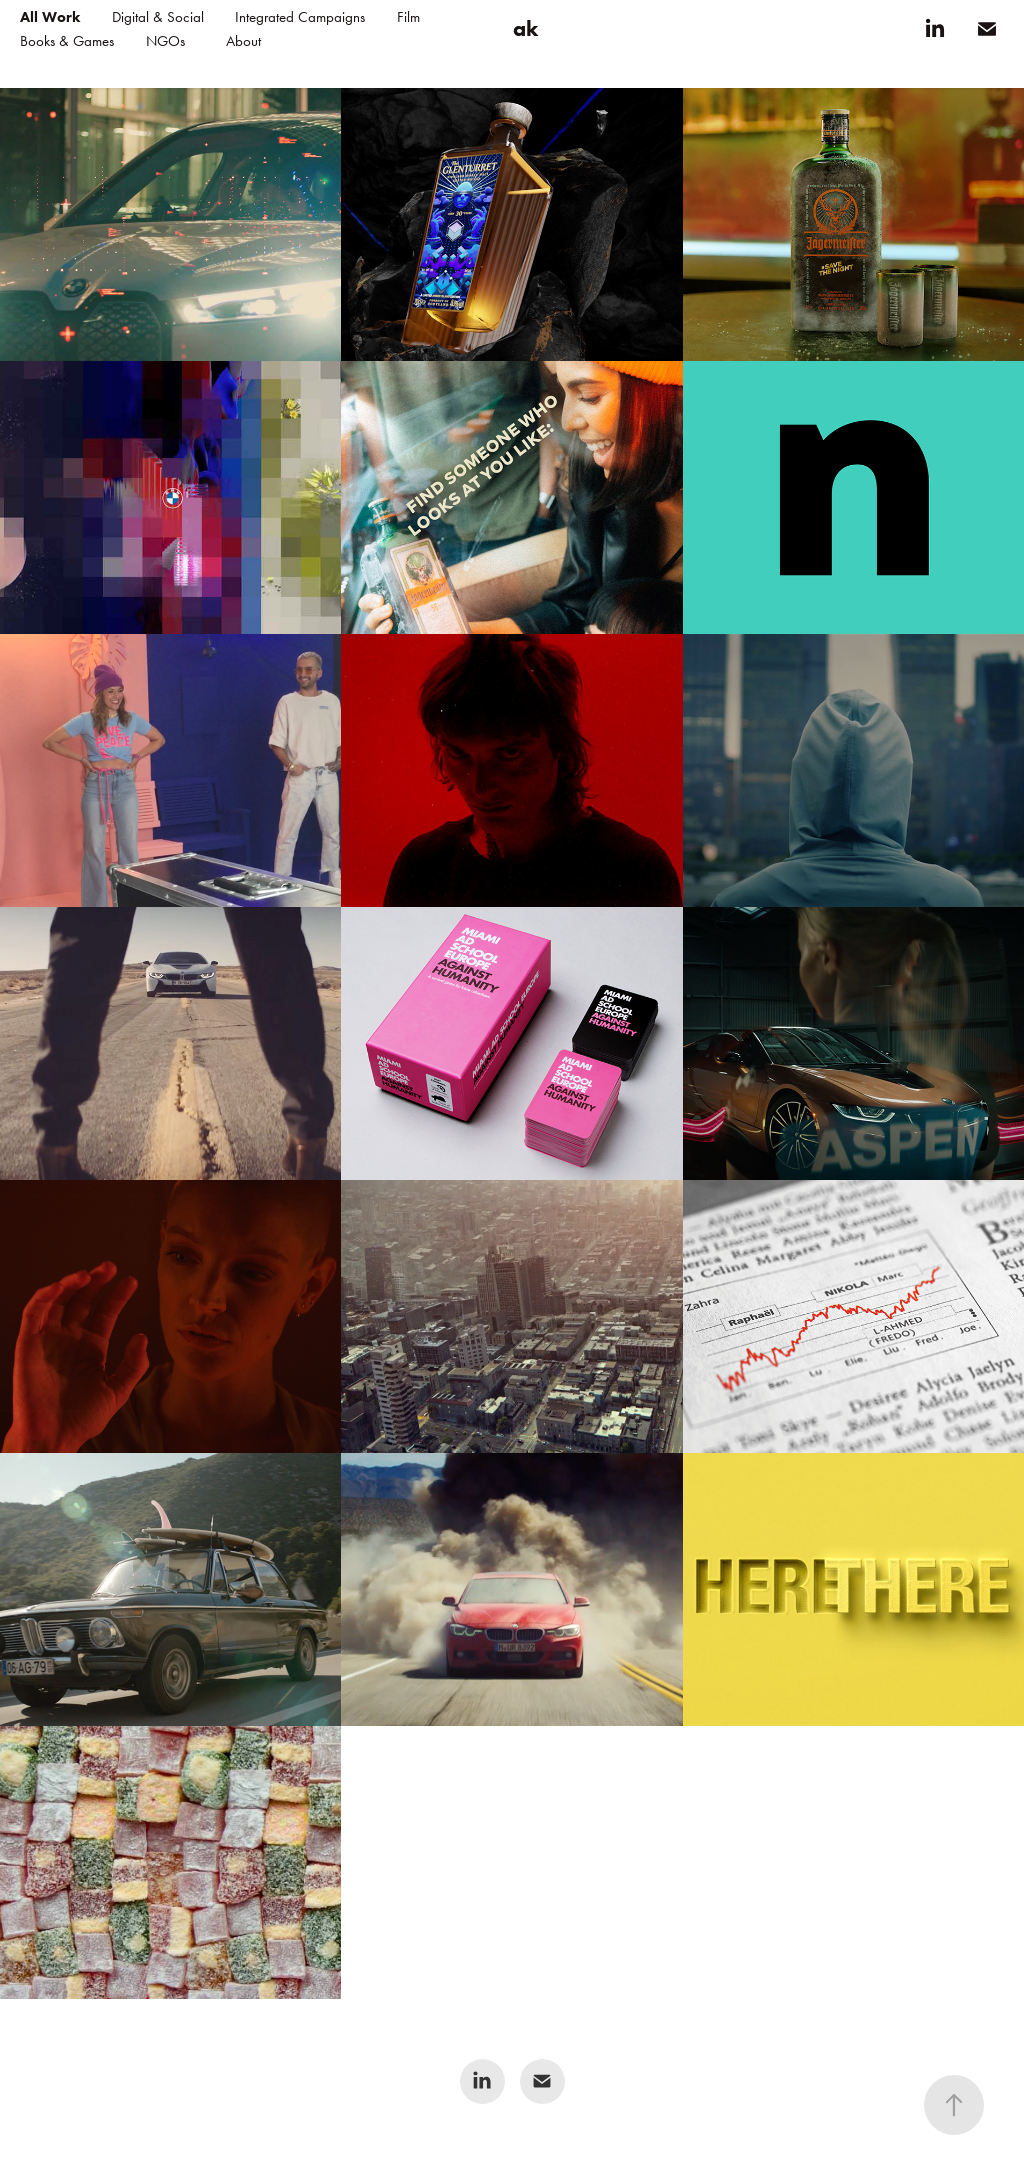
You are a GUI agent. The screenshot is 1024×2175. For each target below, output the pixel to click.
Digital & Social (158, 17)
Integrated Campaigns (300, 17)
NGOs (165, 41)
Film (408, 17)
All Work (50, 17)
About (243, 41)
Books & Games (67, 41)
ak (525, 28)
